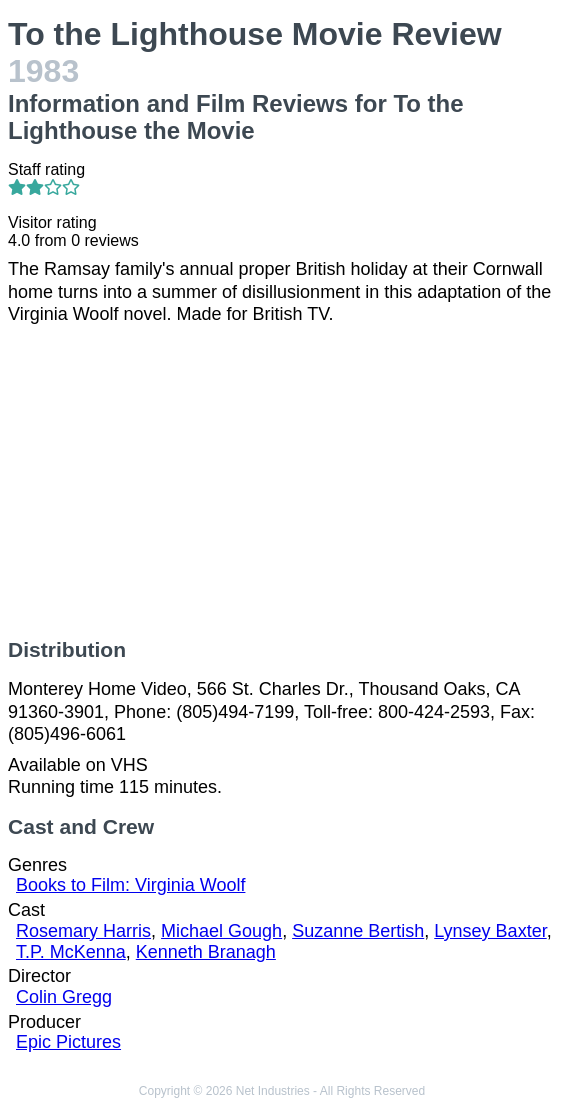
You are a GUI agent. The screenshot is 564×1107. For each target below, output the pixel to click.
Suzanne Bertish (358, 931)
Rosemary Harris (83, 931)
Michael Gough (221, 931)
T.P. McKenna (71, 952)
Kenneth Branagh (206, 952)
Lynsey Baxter (490, 931)
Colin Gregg (64, 997)
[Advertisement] (282, 482)
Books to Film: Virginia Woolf (130, 885)
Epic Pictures (68, 1042)
